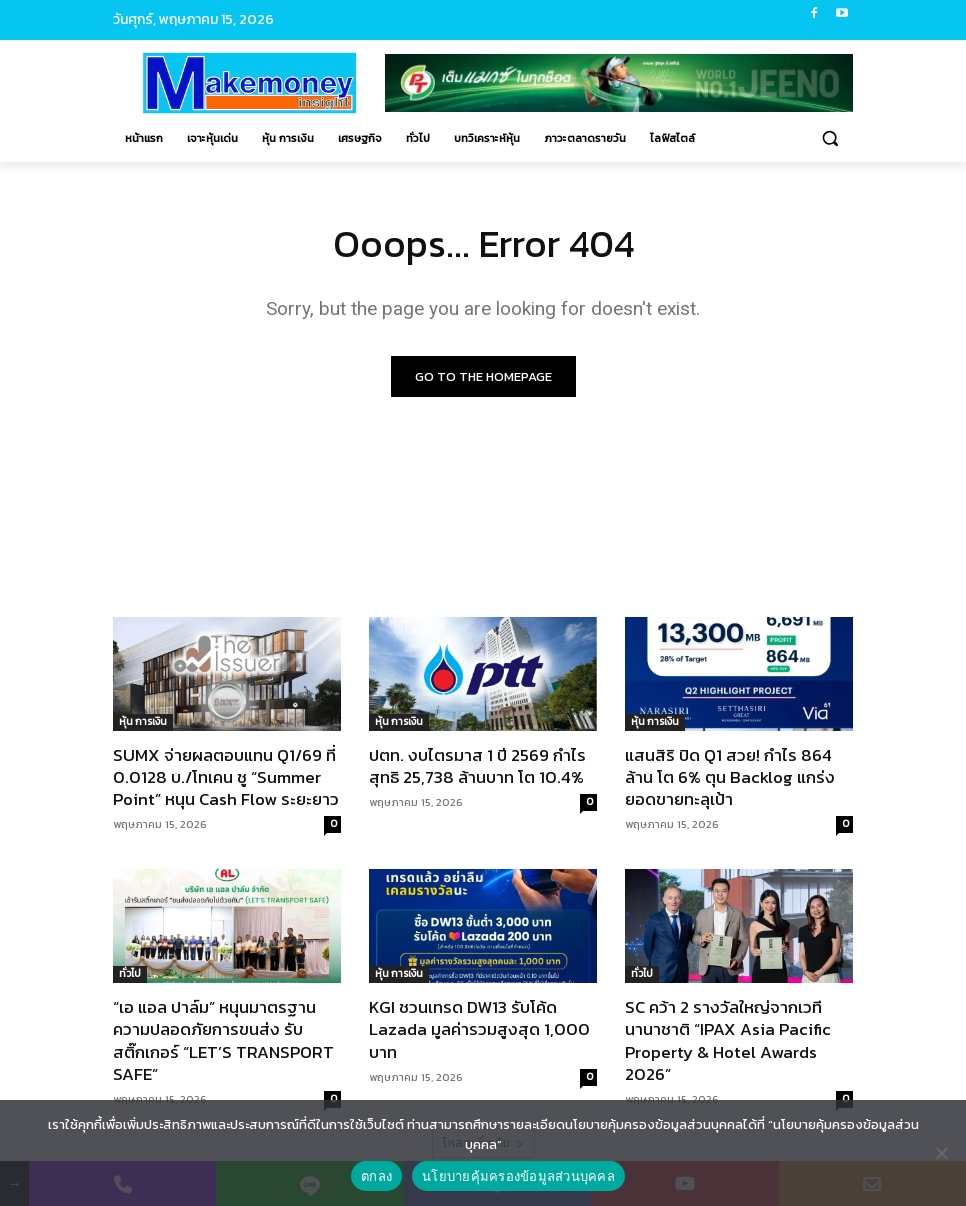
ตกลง (376, 1176)
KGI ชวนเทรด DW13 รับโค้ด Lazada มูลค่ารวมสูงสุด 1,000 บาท (479, 1030)
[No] (941, 1153)
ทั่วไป (130, 974)
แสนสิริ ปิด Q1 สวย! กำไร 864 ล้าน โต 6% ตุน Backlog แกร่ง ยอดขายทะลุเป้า (730, 777)
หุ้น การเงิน (143, 721)
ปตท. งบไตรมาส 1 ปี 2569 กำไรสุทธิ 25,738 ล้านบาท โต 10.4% (477, 766)
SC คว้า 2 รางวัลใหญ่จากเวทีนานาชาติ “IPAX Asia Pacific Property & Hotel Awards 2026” (728, 1041)
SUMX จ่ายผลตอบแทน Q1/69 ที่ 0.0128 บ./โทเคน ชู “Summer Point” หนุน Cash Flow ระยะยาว (226, 777)
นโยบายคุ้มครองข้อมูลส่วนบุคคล (518, 1176)
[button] (829, 138)
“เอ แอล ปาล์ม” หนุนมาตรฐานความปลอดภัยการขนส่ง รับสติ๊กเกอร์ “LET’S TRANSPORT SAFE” (223, 1041)
